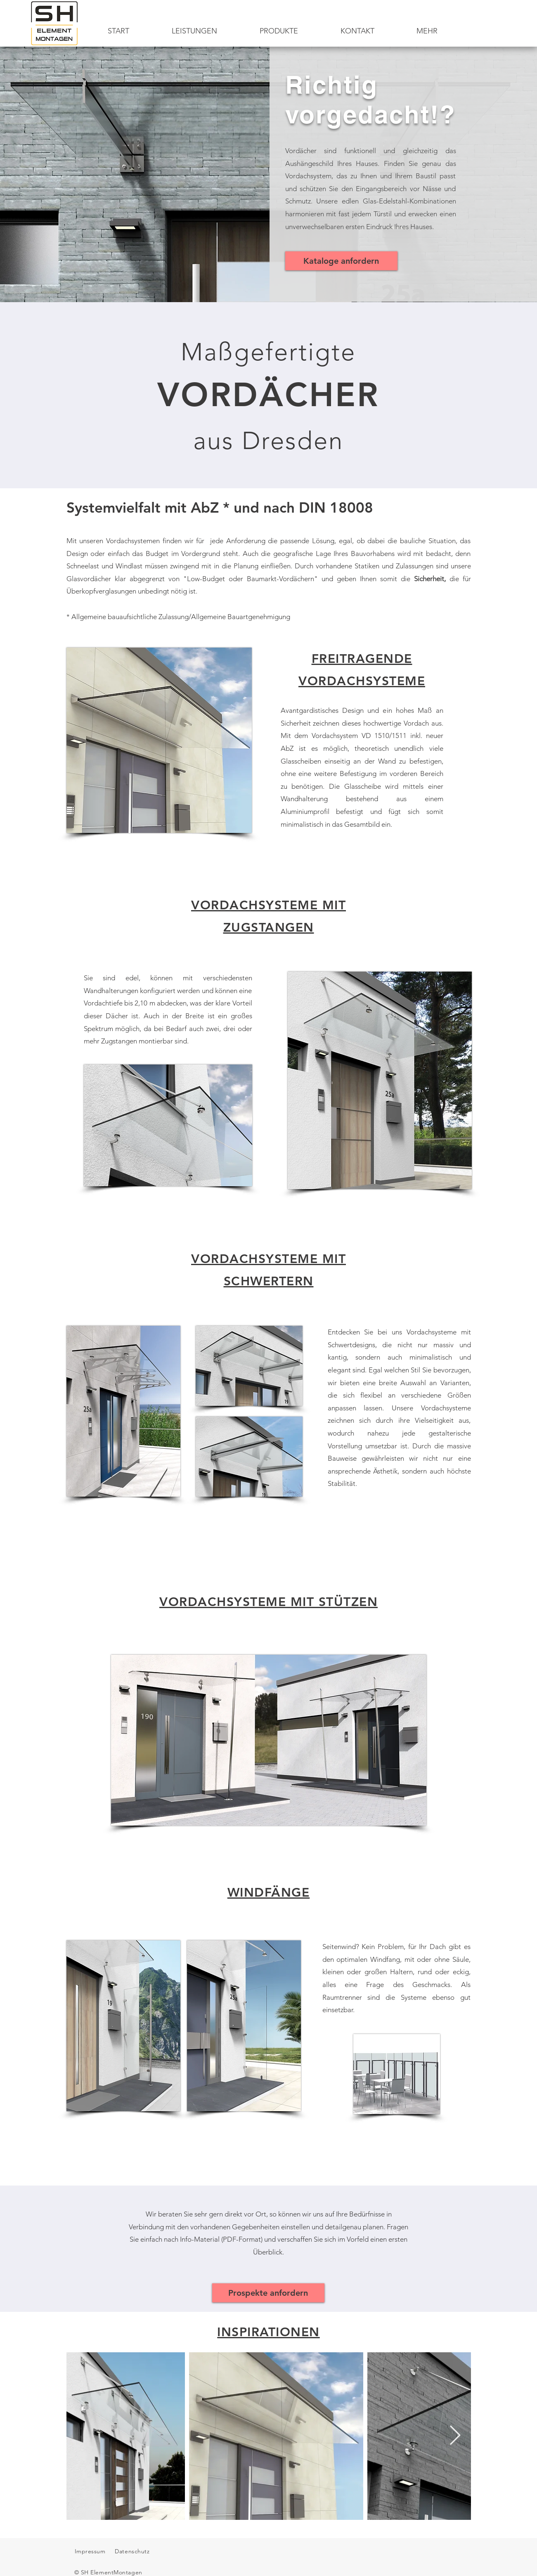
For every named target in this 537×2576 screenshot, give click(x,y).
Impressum (90, 2551)
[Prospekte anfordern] (268, 2292)
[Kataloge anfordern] (341, 260)
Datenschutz (133, 2551)
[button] (279, 31)
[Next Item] (455, 2435)
